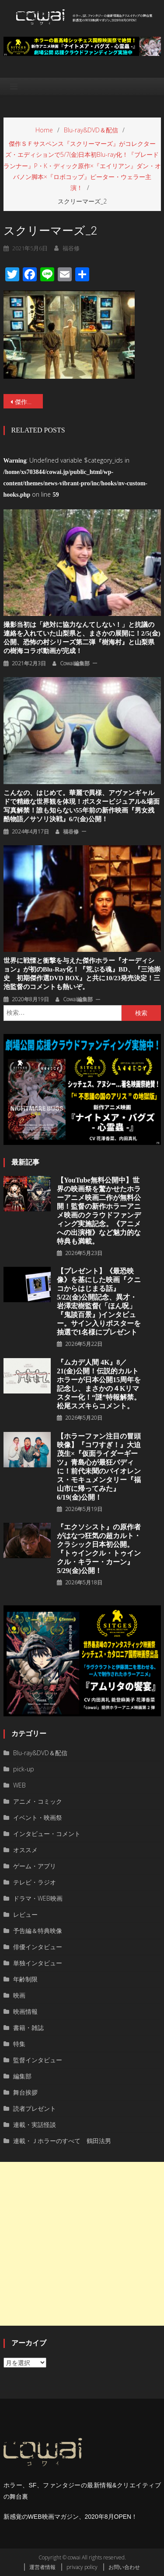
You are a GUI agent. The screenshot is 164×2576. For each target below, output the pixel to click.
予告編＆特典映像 (37, 1930)
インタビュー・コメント (46, 1833)
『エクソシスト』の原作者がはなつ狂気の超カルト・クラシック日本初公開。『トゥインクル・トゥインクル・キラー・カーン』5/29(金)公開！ (99, 1548)
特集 (19, 2044)
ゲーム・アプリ (34, 1866)
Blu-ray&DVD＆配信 (40, 1753)
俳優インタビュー (37, 1947)
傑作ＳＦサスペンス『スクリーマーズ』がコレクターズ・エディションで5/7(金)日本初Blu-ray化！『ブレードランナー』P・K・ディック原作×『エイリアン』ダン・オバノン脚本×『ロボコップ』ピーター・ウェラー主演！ (29, 402)
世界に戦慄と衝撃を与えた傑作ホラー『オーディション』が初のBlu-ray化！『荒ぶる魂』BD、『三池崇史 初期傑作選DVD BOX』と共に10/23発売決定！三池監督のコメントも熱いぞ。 (82, 973)
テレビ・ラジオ (34, 1882)
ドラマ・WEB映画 (38, 1898)
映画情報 (25, 2011)
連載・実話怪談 (34, 2124)
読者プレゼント (34, 2108)
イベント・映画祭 (37, 1817)
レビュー (25, 1914)
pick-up (23, 1769)
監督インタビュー (37, 2060)
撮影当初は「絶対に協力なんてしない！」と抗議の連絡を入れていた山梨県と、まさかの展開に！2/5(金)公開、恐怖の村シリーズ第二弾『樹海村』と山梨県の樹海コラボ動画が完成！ (82, 637)
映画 (19, 1995)
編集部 (22, 2076)
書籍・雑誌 (28, 2027)
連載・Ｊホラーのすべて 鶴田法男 (62, 2141)
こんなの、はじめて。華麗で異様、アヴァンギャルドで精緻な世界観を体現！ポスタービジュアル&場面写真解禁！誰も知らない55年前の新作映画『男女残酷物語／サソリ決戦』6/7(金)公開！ (81, 806)
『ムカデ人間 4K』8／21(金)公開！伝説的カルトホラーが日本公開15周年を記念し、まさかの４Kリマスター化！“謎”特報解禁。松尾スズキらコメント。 (99, 1384)
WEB (19, 1785)
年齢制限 (25, 1979)
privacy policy (82, 2567)
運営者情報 (42, 2567)
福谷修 (71, 248)
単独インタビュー (37, 1963)
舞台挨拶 (25, 2092)
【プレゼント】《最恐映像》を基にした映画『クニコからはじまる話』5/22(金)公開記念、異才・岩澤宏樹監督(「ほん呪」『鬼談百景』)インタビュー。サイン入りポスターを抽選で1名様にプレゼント (99, 1301)
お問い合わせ (124, 2567)
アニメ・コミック (37, 1801)
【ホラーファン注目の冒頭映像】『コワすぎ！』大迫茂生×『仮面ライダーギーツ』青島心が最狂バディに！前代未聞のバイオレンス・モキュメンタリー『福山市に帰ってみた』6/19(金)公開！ (99, 1466)
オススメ (25, 1850)
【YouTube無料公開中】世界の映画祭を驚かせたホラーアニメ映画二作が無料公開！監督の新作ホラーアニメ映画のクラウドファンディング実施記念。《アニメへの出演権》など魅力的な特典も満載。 (99, 1210)
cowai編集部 (75, 663)
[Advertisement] (82, 2244)
